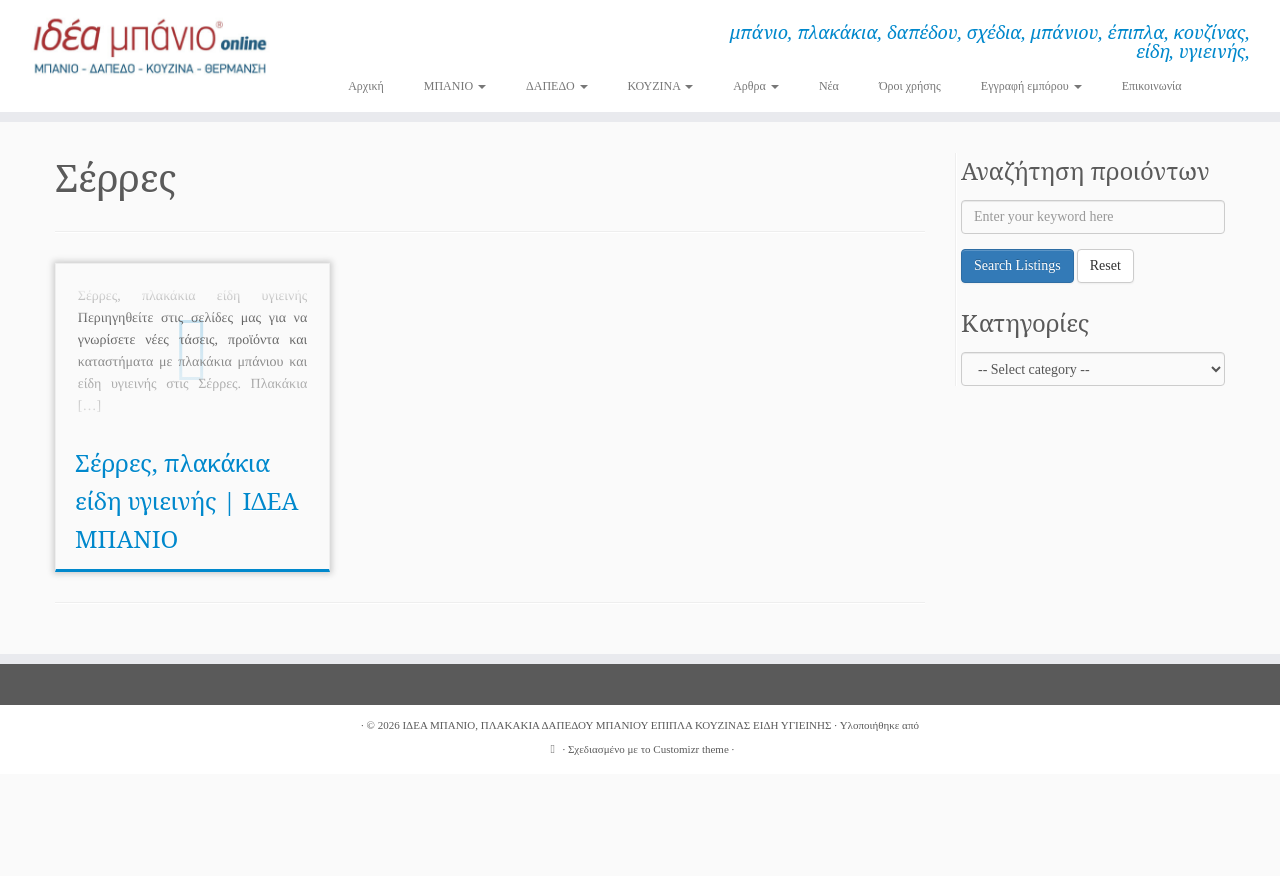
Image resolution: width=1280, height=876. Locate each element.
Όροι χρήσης (910, 86)
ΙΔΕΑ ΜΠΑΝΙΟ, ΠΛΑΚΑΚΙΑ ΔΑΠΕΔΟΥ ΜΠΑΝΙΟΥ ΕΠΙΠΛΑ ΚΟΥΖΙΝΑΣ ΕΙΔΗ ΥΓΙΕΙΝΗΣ (616, 725)
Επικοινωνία (1152, 86)
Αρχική (366, 86)
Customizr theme (690, 749)
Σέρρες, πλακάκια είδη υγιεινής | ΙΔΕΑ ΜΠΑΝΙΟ (186, 500)
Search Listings (1017, 265)
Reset (1105, 265)
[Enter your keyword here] (1093, 217)
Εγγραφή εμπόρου (1031, 86)
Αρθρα (756, 86)
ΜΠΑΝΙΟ (455, 86)
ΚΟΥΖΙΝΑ (661, 86)
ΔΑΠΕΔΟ (557, 86)
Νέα (829, 86)
